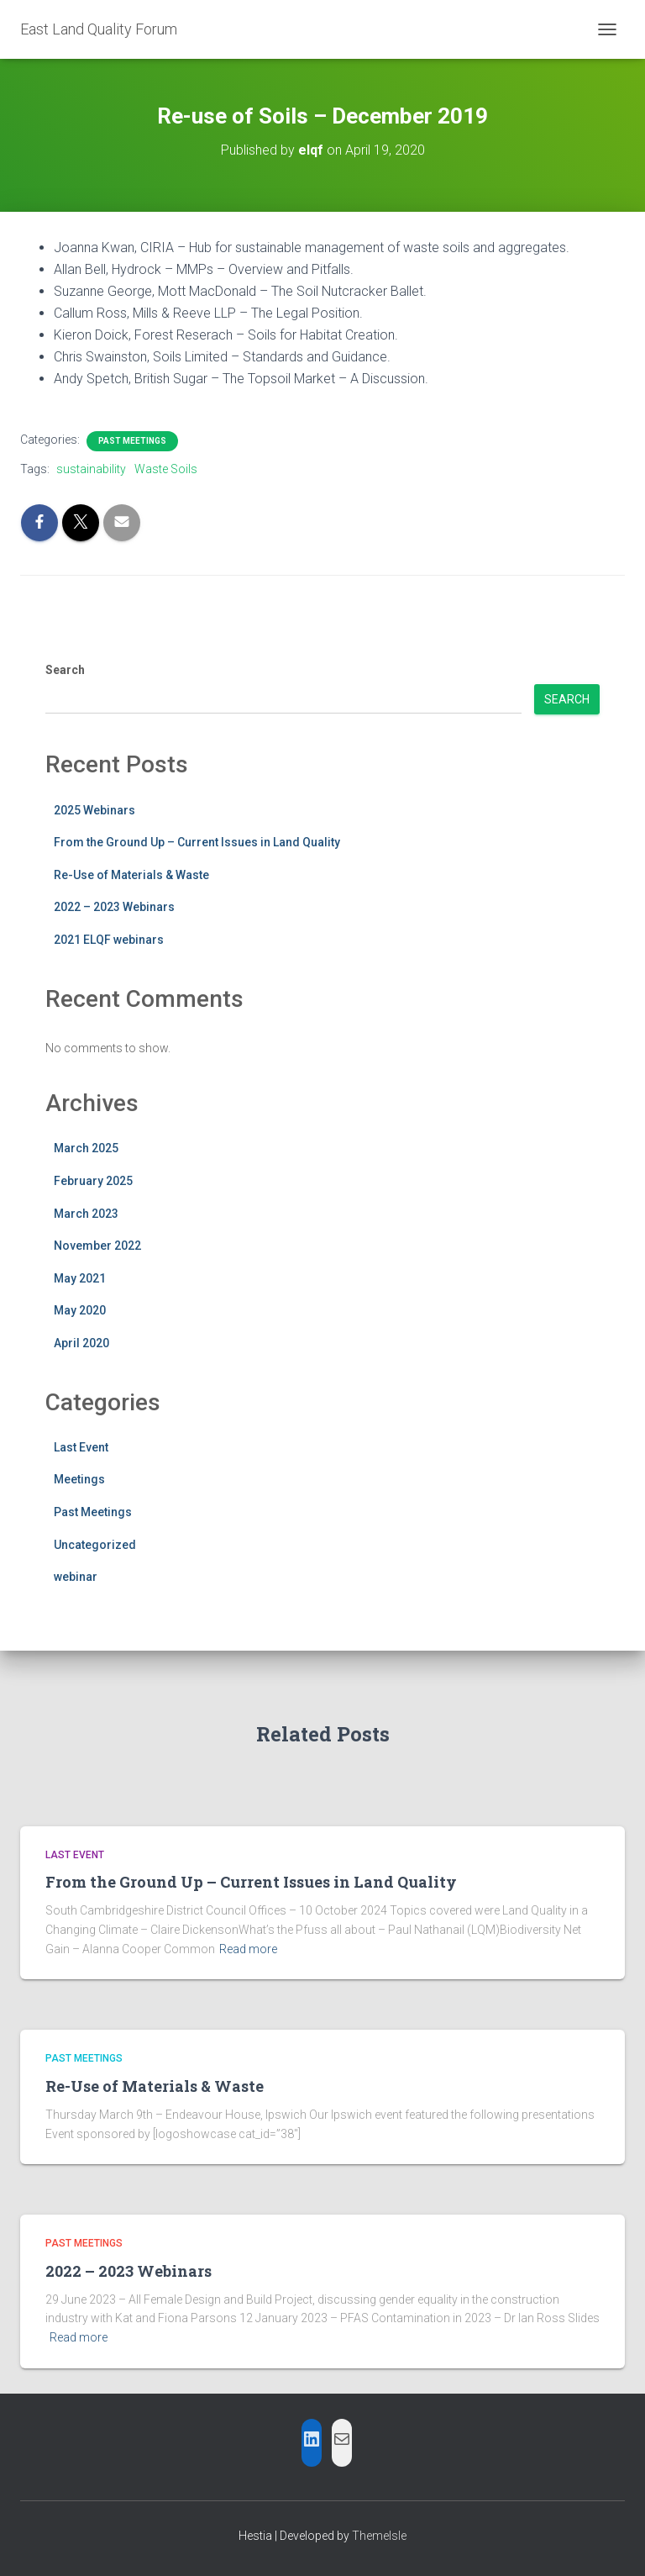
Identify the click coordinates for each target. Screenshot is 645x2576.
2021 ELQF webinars (109, 939)
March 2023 (86, 1213)
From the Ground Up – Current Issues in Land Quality (197, 842)
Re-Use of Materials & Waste (131, 875)
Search (65, 670)
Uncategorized (95, 1544)
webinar (75, 1576)
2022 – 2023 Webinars (114, 907)
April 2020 (81, 1343)
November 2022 (97, 1245)
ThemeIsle (379, 2535)
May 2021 (80, 1278)
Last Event (81, 1447)
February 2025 (93, 1181)
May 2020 (80, 1310)
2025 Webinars (94, 810)
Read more (248, 1949)
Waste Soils (165, 469)
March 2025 (86, 1148)
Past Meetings (132, 440)
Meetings (79, 1479)
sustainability (91, 469)
